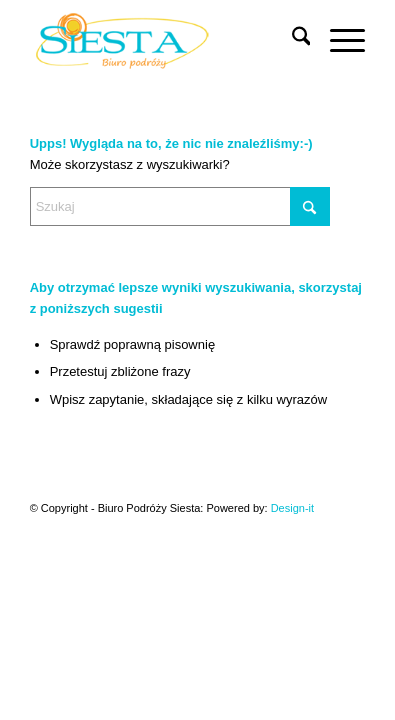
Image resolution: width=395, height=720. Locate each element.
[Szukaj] (291, 40)
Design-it (292, 508)
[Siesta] (164, 40)
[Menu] (337, 40)
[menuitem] (291, 40)
